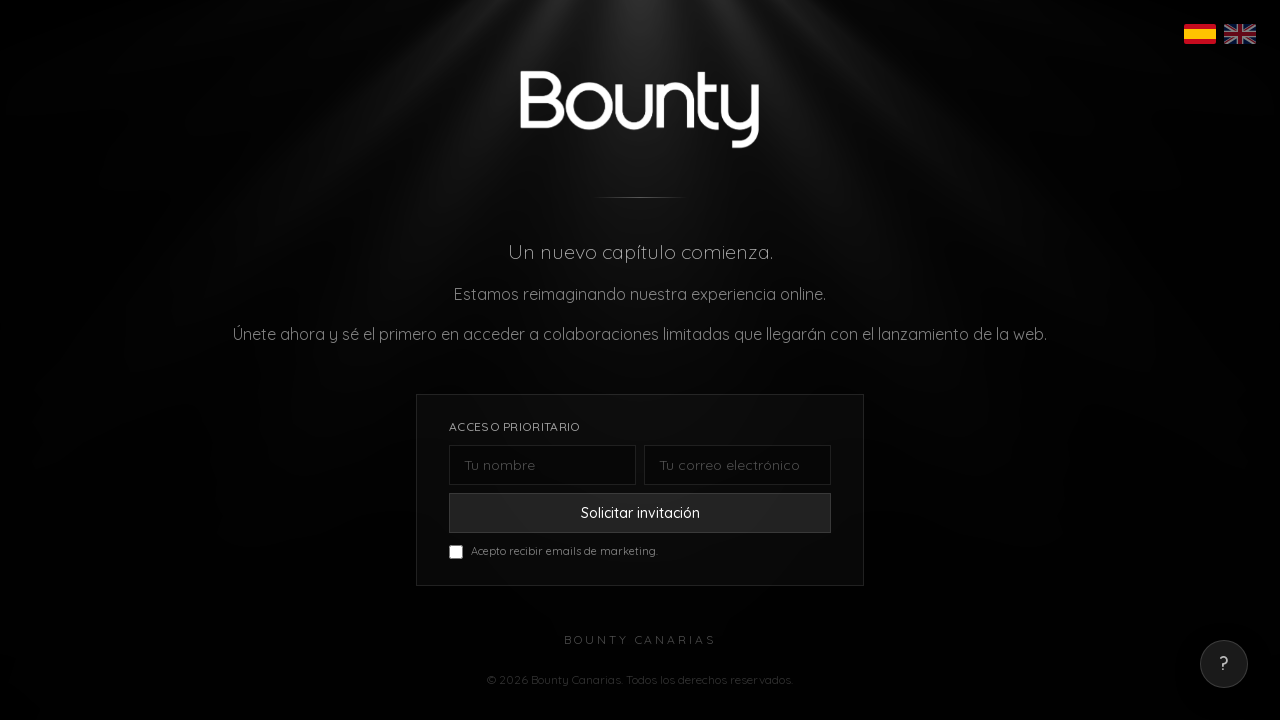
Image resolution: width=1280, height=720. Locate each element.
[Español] (1200, 34)
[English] (1240, 34)
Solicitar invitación (640, 513)
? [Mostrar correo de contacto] (1224, 663)
